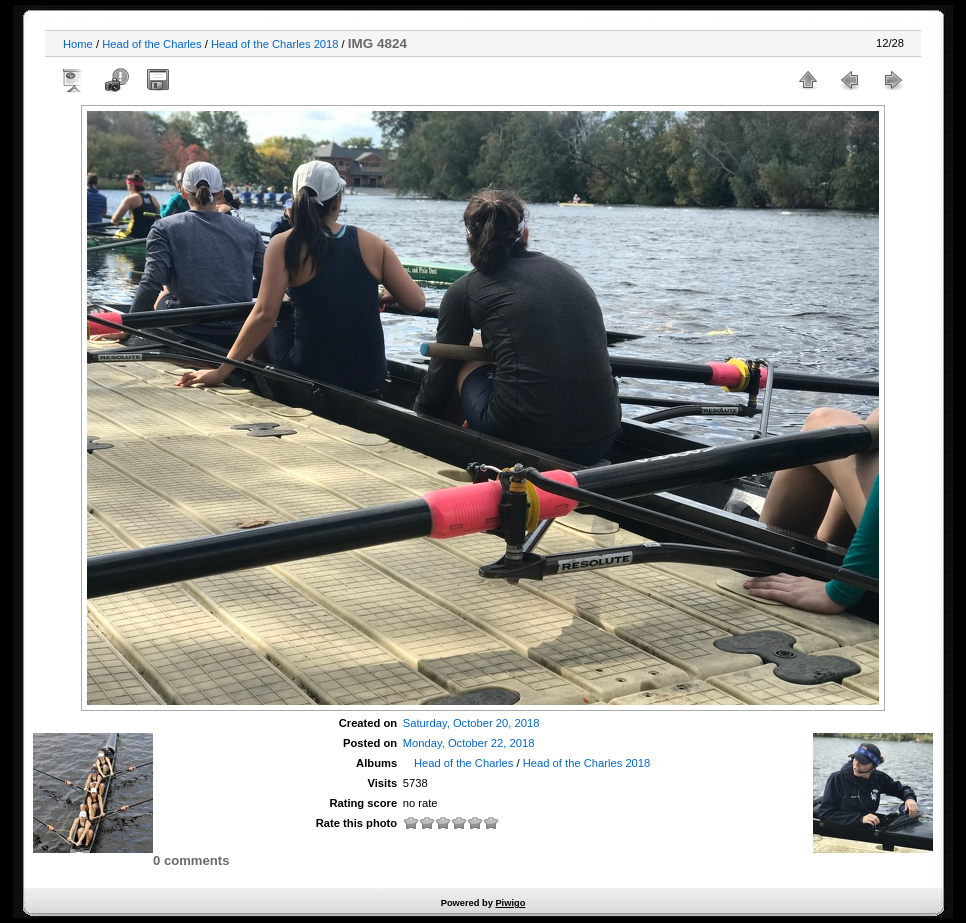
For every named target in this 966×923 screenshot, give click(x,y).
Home (78, 44)
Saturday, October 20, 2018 (471, 723)
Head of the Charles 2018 (275, 44)
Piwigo (510, 903)
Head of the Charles (152, 44)
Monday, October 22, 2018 (469, 743)
